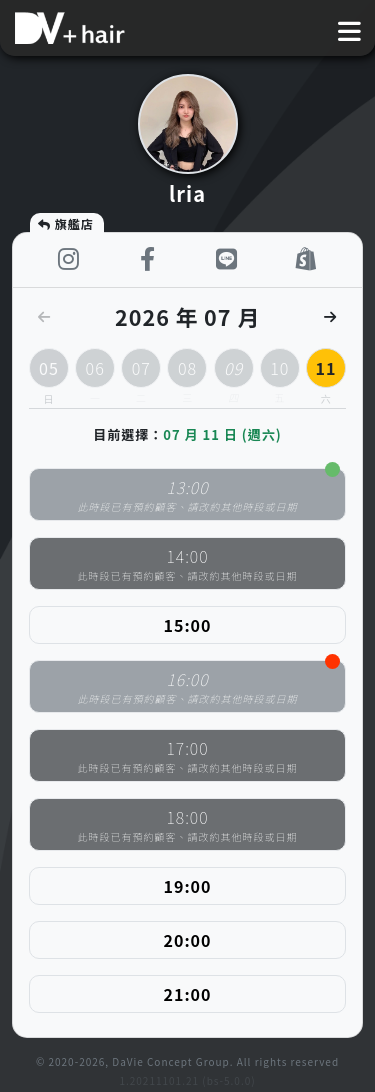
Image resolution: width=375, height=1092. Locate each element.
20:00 (188, 940)
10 (280, 372)
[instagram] (68, 260)
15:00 (188, 625)
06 (95, 372)
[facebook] (147, 260)
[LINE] (227, 260)
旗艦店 (65, 223)
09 (234, 372)
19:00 (188, 886)
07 (141, 372)
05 (49, 368)
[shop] (306, 260)
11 (325, 368)
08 (187, 372)
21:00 (188, 994)
